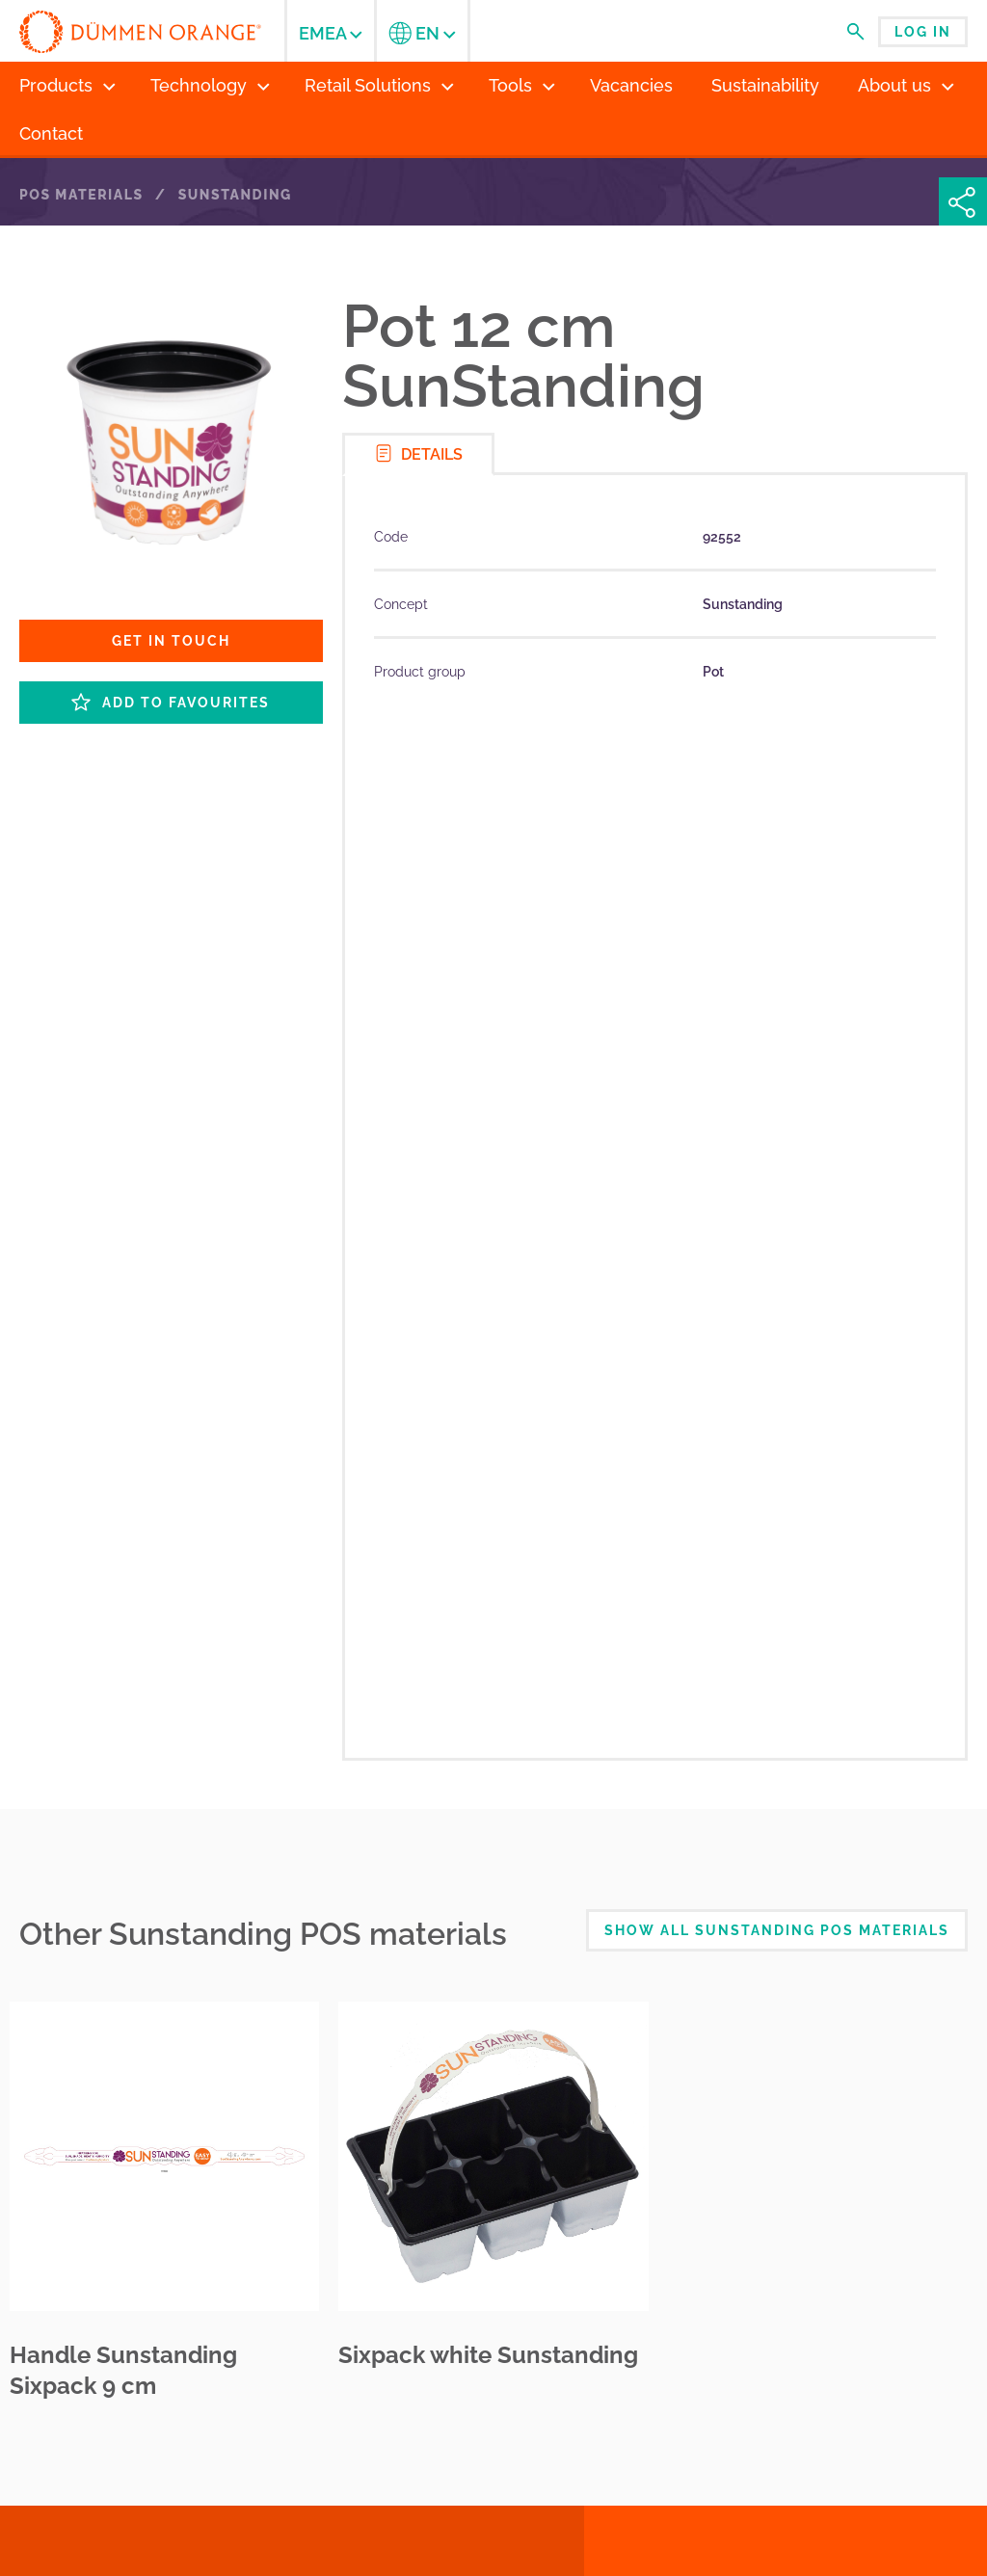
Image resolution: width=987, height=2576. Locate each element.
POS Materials (81, 194)
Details (419, 453)
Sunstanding (235, 194)
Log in (922, 32)
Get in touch (171, 641)
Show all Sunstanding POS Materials (776, 1930)
